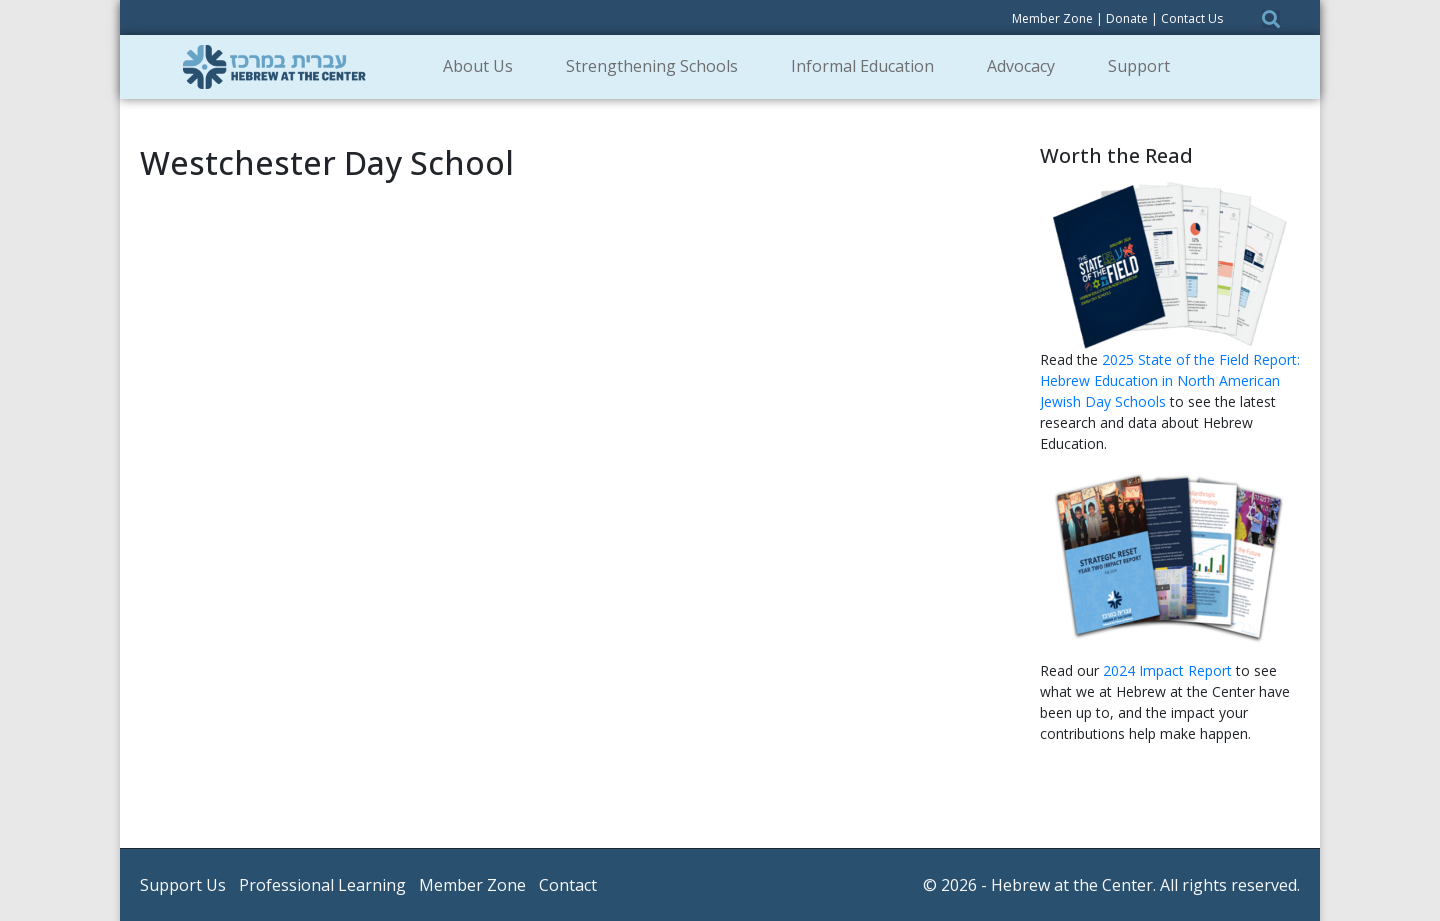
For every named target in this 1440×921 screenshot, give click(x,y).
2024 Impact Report (1167, 670)
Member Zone (1052, 18)
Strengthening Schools (658, 66)
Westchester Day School (327, 162)
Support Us (183, 885)
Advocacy (1027, 66)
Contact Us (1192, 18)
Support (1145, 66)
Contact (568, 885)
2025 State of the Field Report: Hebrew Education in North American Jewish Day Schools (1170, 380)
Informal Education (869, 66)
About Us (484, 66)
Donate (1127, 18)
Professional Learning (322, 885)
